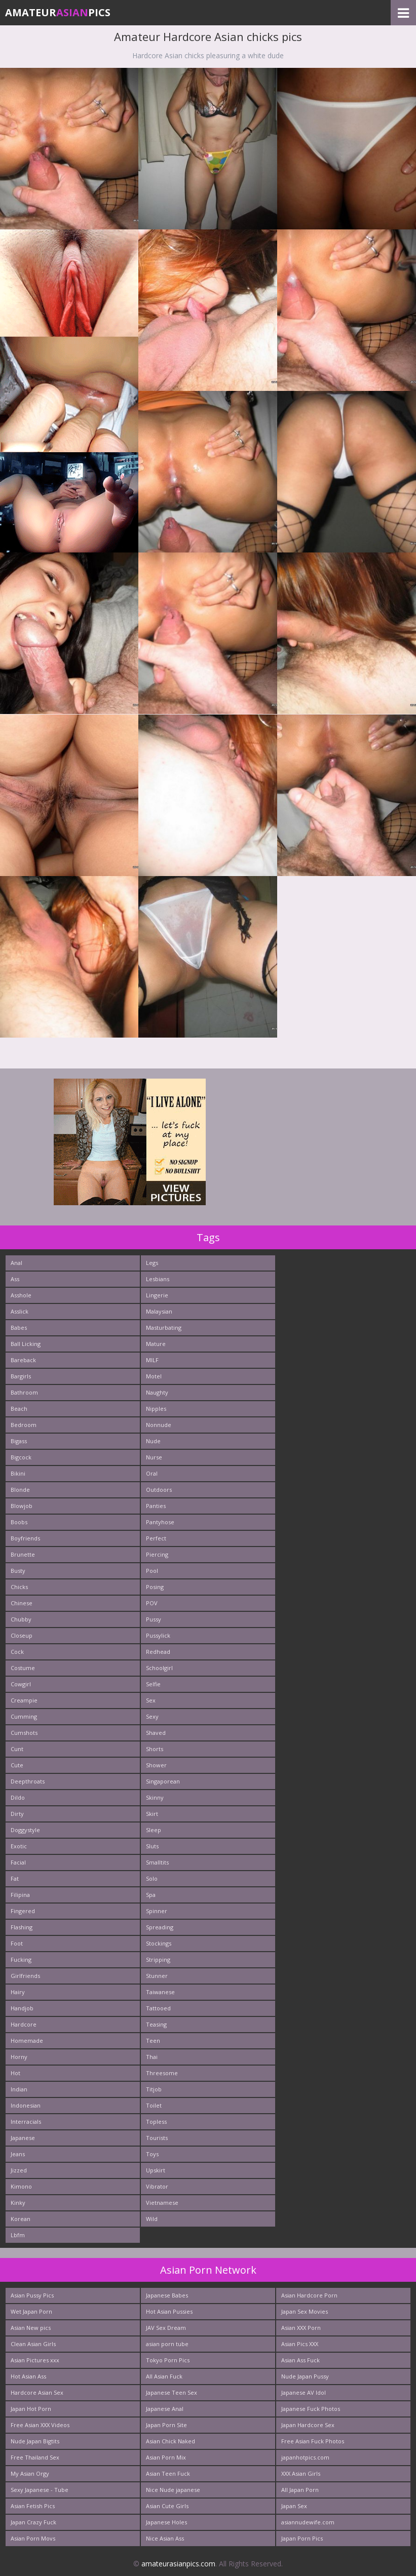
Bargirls (21, 1376)
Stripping (158, 1959)
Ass (15, 1279)
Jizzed (19, 2170)
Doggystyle (25, 1830)
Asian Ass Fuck (300, 2360)
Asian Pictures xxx (35, 2360)
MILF (152, 1360)
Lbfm (18, 2235)
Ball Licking (26, 1344)
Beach (19, 1408)
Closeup (21, 1635)
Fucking (21, 1959)
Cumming (24, 1716)
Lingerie (157, 1295)
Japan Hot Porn (31, 2408)
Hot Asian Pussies (169, 2311)
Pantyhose (160, 1522)
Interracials (26, 2121)
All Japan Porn (300, 2489)
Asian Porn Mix (166, 2457)
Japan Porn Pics (302, 2538)
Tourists (157, 2138)
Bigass (19, 1441)
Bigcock (21, 1457)
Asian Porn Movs (33, 2538)
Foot (17, 1943)
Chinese (21, 1603)
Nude (153, 1441)
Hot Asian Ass (28, 2376)
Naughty (157, 1392)
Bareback (23, 1360)
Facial (18, 1862)
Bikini (18, 1473)
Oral (152, 1473)
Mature (156, 1344)
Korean (20, 2219)
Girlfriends (25, 1975)
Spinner (156, 1911)
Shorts (154, 1749)
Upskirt (155, 2170)
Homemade (27, 2040)
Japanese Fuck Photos (310, 2408)
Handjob (22, 2008)
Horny (19, 2056)
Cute (17, 1765)
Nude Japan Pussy (305, 2376)
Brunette (23, 1554)
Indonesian (26, 2105)
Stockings (158, 1943)
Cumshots (24, 1732)
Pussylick (158, 1635)
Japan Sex (294, 2506)
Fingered (23, 1911)
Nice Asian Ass (165, 2538)
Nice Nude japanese (173, 2489)
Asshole (21, 1295)
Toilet (154, 2105)
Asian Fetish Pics (33, 2506)
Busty (18, 1570)
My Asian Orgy (30, 2473)
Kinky (18, 2202)
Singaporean (163, 1781)
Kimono (21, 2186)
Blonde (20, 1489)
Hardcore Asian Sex (37, 2392)
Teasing (156, 2024)
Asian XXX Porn (301, 2327)
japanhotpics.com (305, 2457)
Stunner (157, 1975)
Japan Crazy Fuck (33, 2522)
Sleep (153, 1830)
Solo (152, 1878)
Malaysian (159, 1311)
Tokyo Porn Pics (168, 2360)
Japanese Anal (164, 2408)
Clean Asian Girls (33, 2344)
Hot (15, 2073)
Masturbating (163, 1327)
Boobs (19, 1522)
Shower (156, 1765)
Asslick (19, 1311)
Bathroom (24, 1392)
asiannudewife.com (307, 2522)
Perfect (156, 1538)
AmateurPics (57, 12)
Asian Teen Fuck (168, 2473)
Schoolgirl (159, 1668)
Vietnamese (162, 2202)
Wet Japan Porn (31, 2311)
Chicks (19, 1587)
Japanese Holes (166, 2522)
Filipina (20, 1894)
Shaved (156, 1732)
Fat (15, 1878)
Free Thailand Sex (35, 2457)
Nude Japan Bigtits (35, 2441)
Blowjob (21, 1506)
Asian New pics (31, 2327)
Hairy (18, 1992)
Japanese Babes (167, 2295)
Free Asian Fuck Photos (312, 2441)
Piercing (157, 1554)
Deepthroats (28, 1781)
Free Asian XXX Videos (40, 2425)
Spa (151, 1894)
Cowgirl (21, 1684)
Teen (153, 2040)
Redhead (158, 1651)
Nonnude (158, 1425)
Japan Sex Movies (304, 2311)
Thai (152, 2056)
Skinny (155, 1797)
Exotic (19, 1846)
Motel (154, 1376)
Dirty (17, 1813)
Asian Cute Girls (167, 2506)
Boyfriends (25, 1538)
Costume (23, 1668)
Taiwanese (160, 1992)
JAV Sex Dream (166, 2327)
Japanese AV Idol (303, 2392)
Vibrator (157, 2186)
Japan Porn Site (166, 2425)
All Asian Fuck (164, 2376)
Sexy (152, 1716)
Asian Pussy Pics (32, 2295)
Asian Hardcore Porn (309, 2295)
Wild (152, 2219)
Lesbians (157, 1279)
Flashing (21, 1927)
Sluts (152, 1846)
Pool (152, 1570)
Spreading (159, 1927)
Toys (152, 2154)
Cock (17, 1651)
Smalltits (157, 1862)
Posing (155, 1587)
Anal (16, 1262)
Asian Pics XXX (299, 2344)
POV (152, 1603)
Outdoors (159, 1489)
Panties (156, 1506)
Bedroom (23, 1425)
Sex (151, 1700)
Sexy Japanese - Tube (39, 2489)
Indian (19, 2089)
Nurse (154, 1457)
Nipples (156, 1408)
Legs (152, 1262)
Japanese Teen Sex (171, 2392)
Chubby (21, 1619)
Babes (19, 1327)
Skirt (152, 1813)
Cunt (17, 1749)
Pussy (153, 1619)
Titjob (154, 2089)
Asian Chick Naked (170, 2441)
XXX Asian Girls (300, 2473)
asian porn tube (167, 2344)
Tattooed (158, 2008)
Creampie (24, 1700)
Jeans (18, 2154)
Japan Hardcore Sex (307, 2425)
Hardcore (23, 2024)
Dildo (18, 1797)
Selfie (153, 1684)
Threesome (162, 2073)
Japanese (23, 2138)
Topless (156, 2121)
